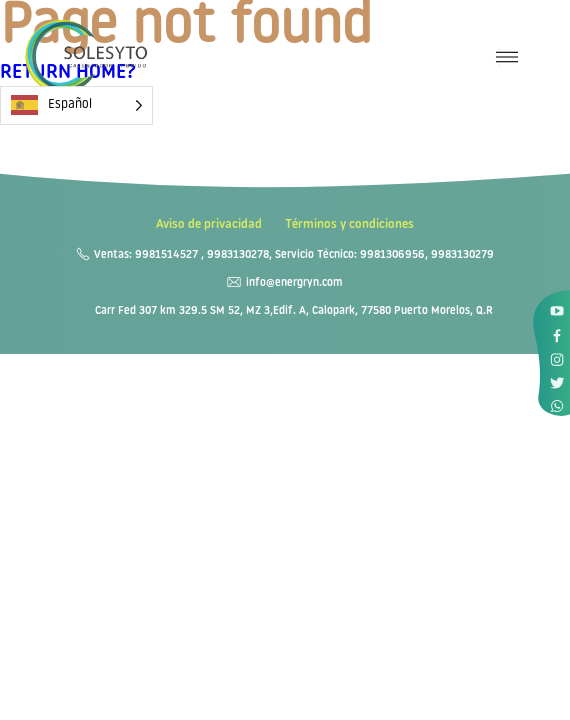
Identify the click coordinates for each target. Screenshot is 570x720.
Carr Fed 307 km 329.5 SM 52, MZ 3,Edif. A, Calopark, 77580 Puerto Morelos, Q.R (294, 311)
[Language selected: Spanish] (76, 105)
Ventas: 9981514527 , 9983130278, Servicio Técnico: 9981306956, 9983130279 (294, 255)
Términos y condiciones (349, 225)
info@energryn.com (294, 283)
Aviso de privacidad (209, 225)
